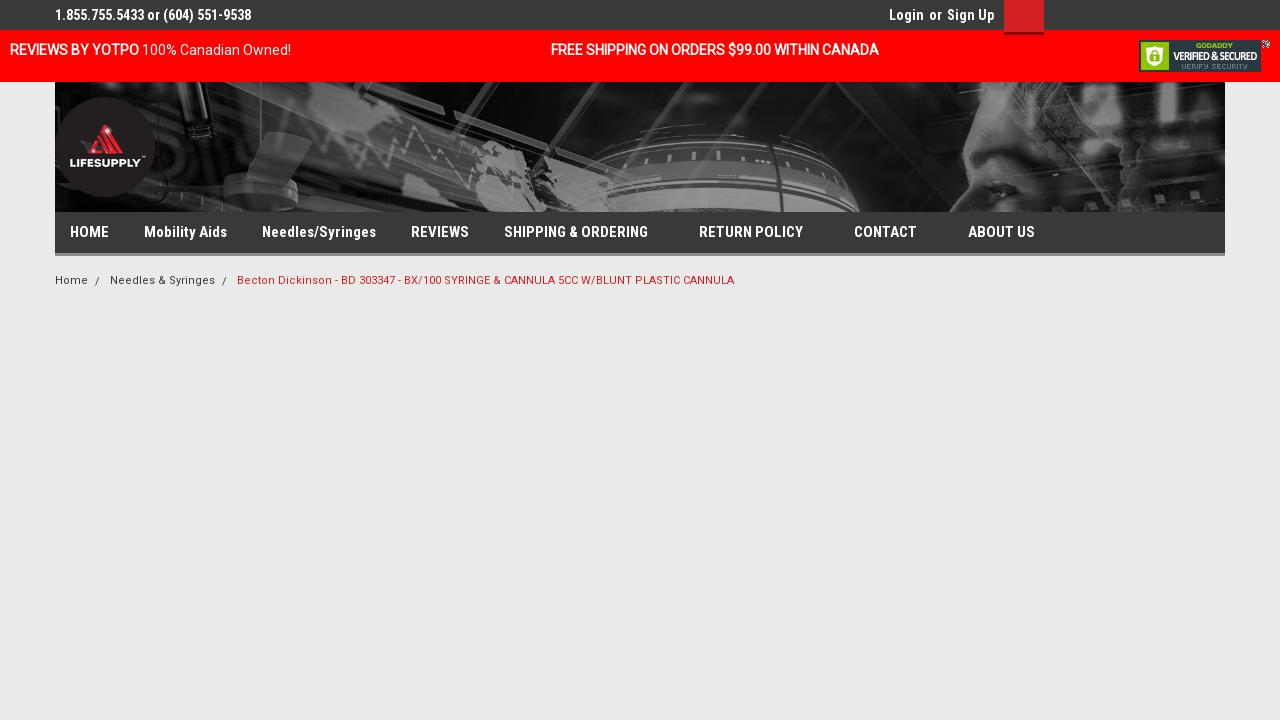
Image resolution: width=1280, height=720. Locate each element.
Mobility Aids (185, 232)
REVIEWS (440, 232)
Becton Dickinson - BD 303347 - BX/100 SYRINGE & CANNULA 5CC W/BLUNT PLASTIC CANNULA (485, 280)
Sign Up (970, 15)
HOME (89, 232)
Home (71, 280)
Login (906, 15)
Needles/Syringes (319, 232)
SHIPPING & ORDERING (584, 233)
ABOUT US (1009, 233)
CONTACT (893, 233)
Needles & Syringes (162, 280)
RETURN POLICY (759, 233)
